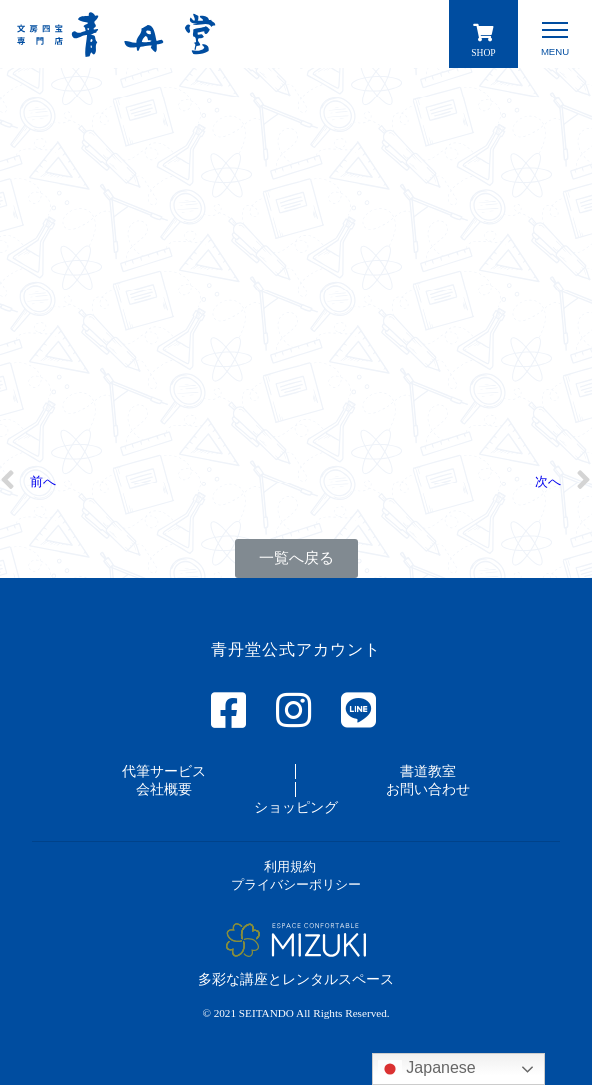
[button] (296, 558)
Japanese (427, 1069)
